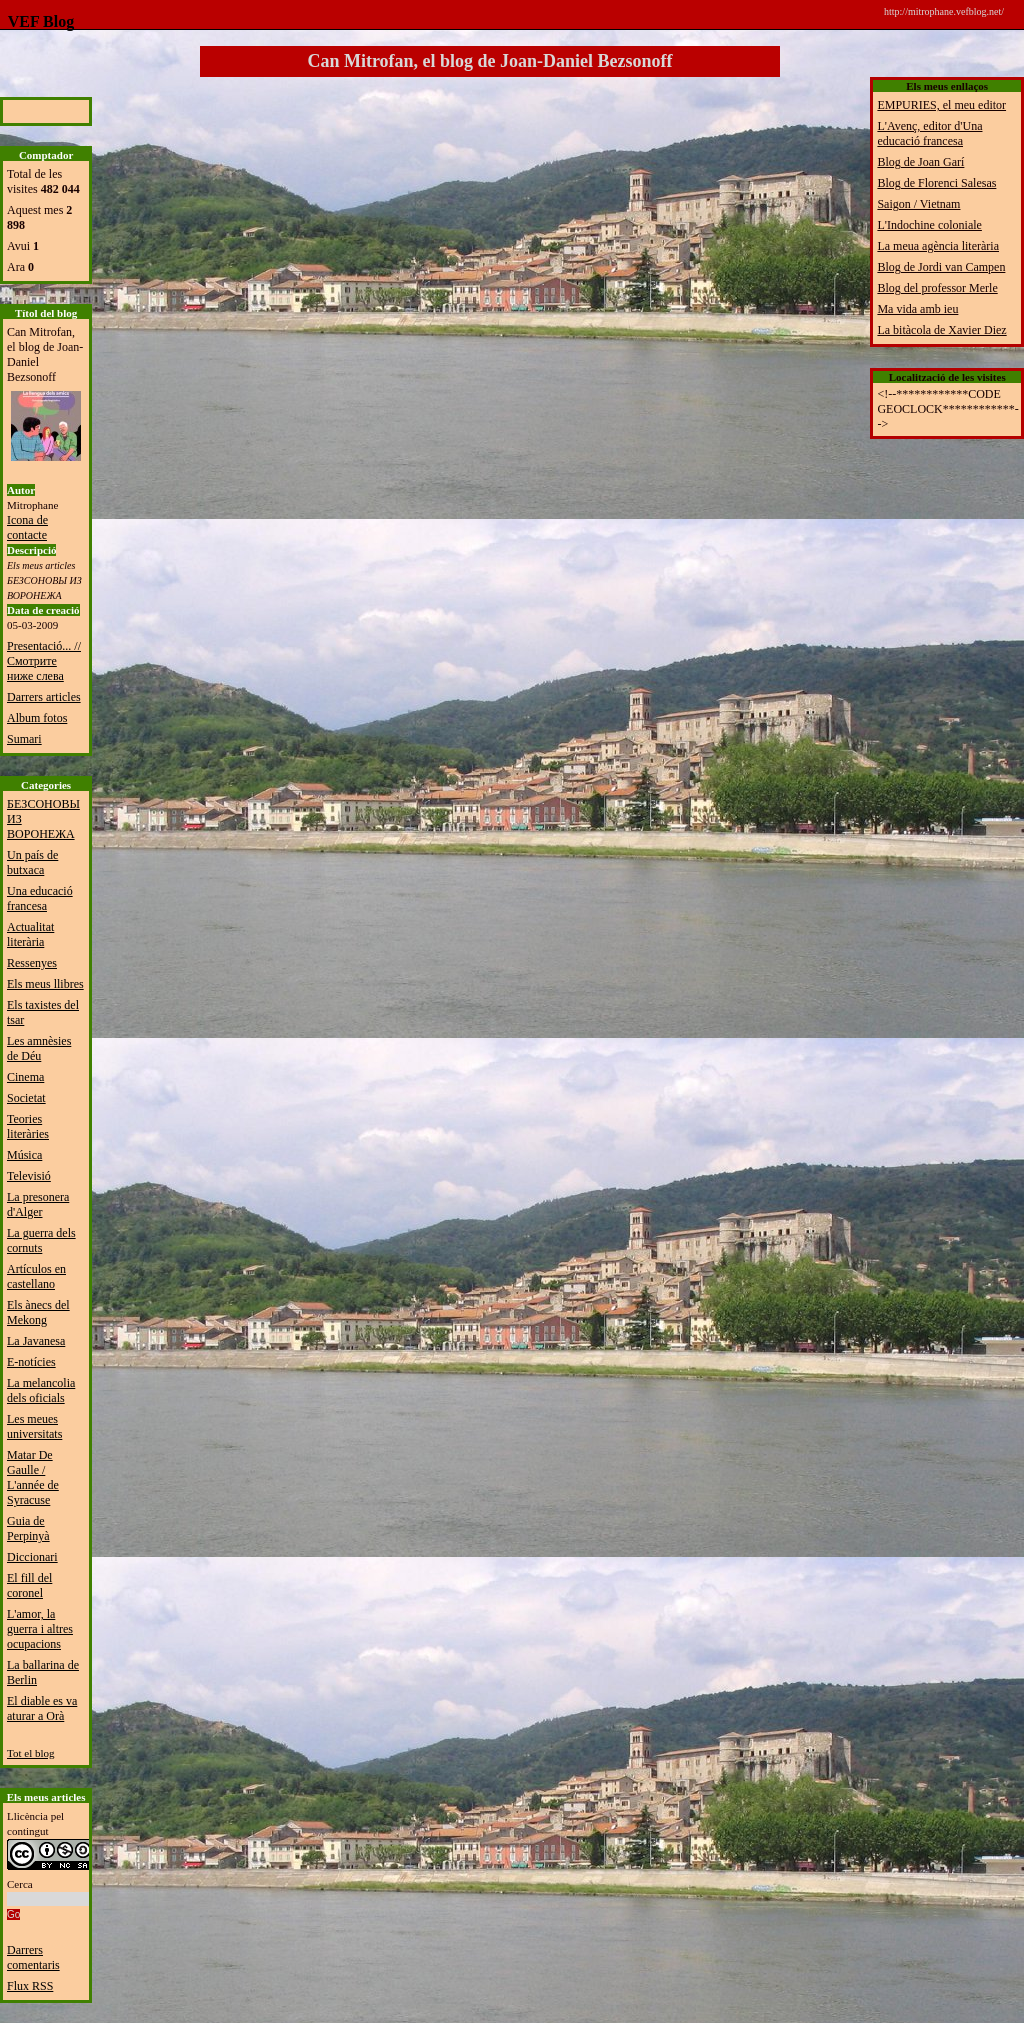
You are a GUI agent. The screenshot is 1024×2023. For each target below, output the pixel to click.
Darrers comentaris (33, 1957)
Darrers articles (44, 697)
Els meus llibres (45, 984)
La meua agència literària (938, 246)
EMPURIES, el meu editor (941, 105)
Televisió (29, 1176)
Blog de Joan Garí (920, 162)
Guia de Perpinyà (28, 1528)
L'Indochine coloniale (929, 225)
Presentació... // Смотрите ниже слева (44, 661)
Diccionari (32, 1557)
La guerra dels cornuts (41, 1240)
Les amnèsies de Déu (39, 1048)
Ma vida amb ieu (917, 309)
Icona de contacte (27, 527)
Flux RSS (30, 1986)
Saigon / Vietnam (918, 204)
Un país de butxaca (32, 862)
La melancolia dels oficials (41, 1390)
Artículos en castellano (36, 1276)
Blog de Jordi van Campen (941, 267)
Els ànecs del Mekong (38, 1312)
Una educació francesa (40, 898)
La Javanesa (36, 1341)
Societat (26, 1098)
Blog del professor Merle (937, 288)
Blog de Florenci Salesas (936, 183)
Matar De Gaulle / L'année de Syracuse (33, 1477)
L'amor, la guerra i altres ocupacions (40, 1629)
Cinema (25, 1077)
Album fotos (37, 718)
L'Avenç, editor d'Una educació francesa (929, 133)
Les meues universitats (34, 1426)
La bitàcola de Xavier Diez (941, 330)
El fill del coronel (29, 1585)
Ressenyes (32, 963)
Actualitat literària (30, 934)
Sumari (24, 739)
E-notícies (31, 1362)
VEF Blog (37, 21)
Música (24, 1155)
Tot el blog (31, 1753)
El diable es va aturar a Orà (42, 1708)
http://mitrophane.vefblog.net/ (944, 11)
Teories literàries (28, 1126)
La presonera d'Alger (38, 1204)
